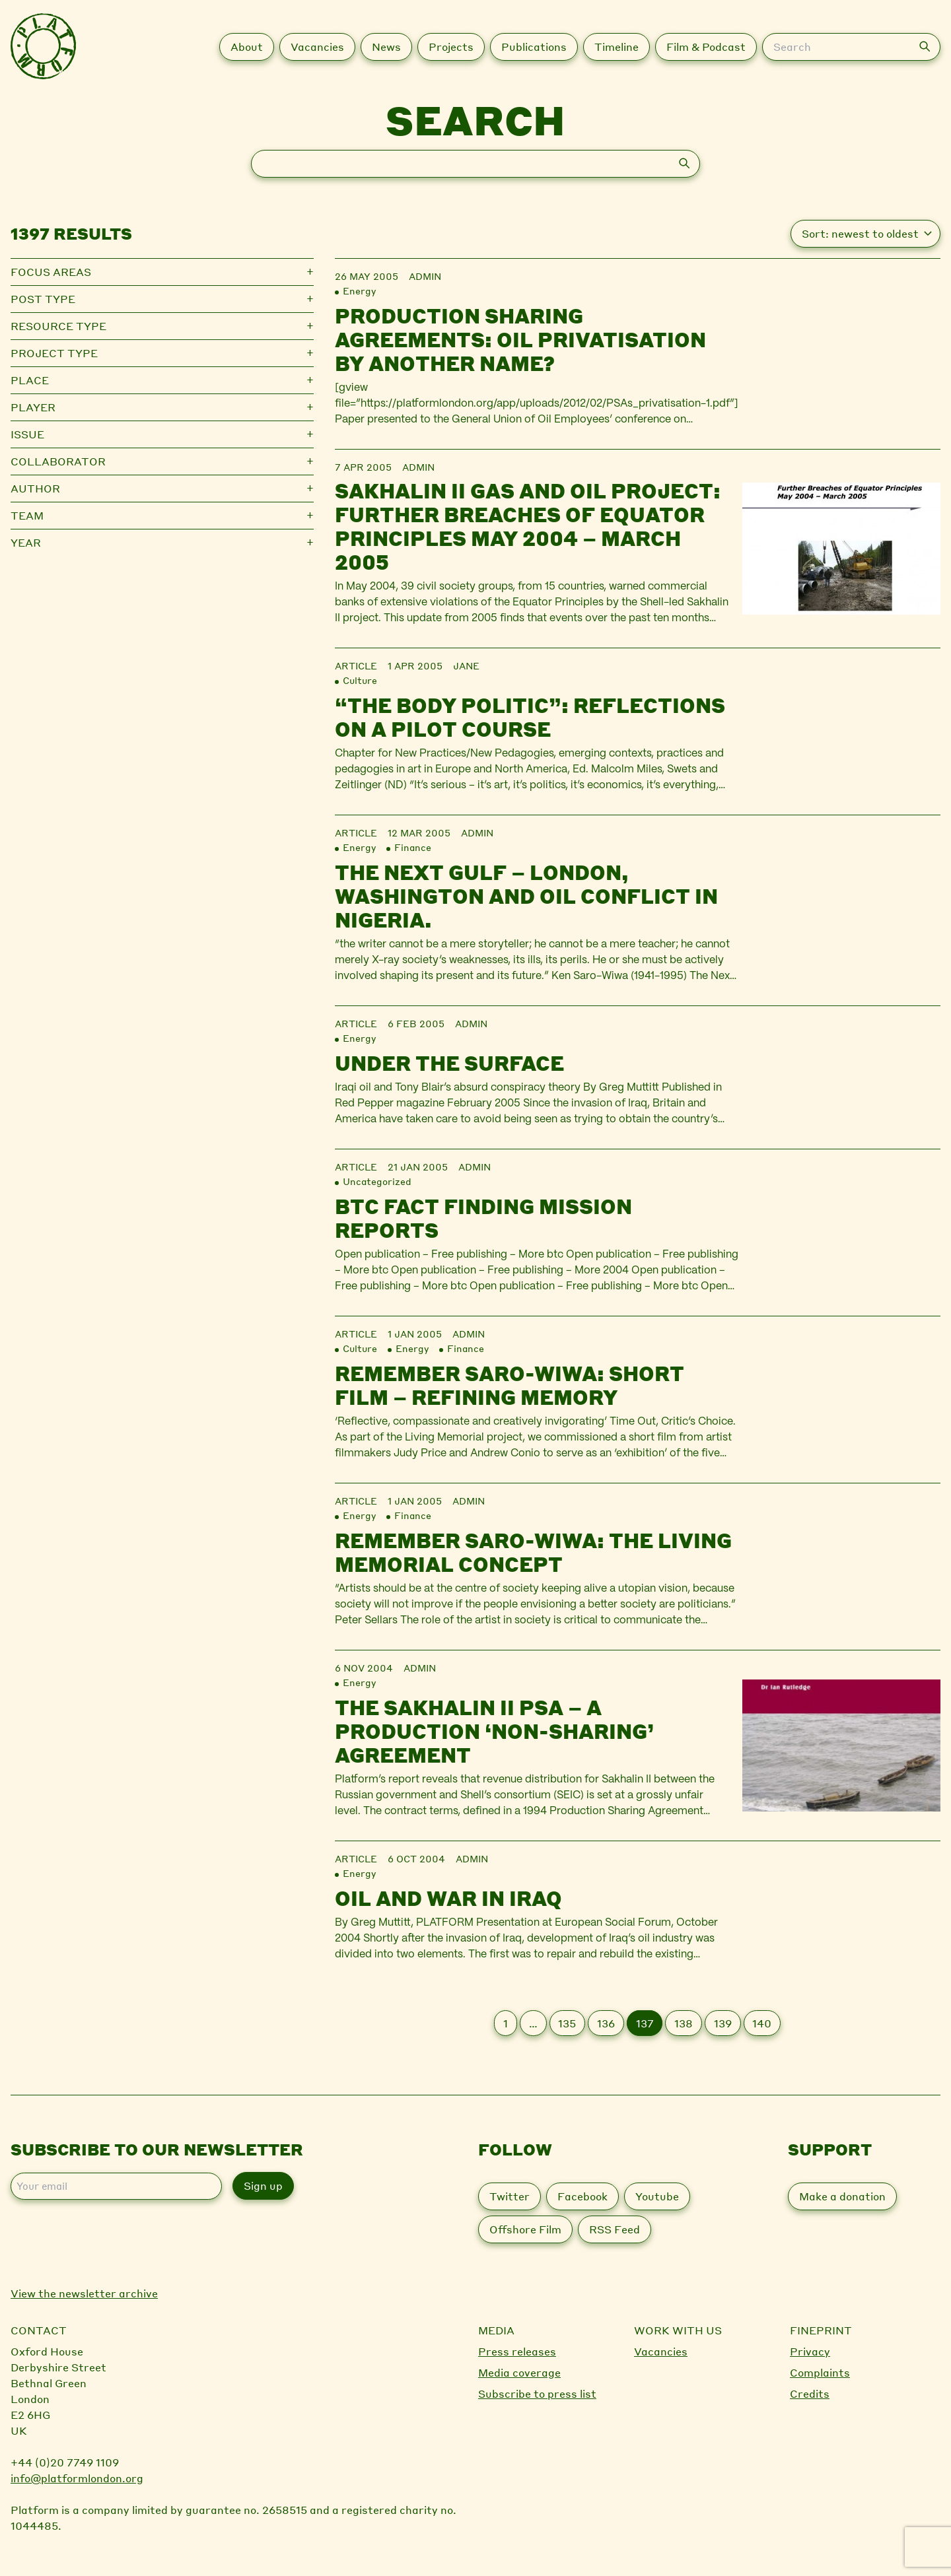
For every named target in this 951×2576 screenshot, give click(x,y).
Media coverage (519, 2372)
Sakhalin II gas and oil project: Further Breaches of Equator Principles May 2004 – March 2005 (528, 526)
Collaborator (58, 461)
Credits (809, 2393)
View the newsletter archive (84, 2293)
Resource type (58, 326)
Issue (27, 434)
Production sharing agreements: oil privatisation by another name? (520, 339)
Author (35, 488)
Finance (412, 847)
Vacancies (660, 2351)
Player (33, 407)
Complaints (820, 2372)
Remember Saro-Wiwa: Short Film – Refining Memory (509, 1385)
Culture (360, 680)
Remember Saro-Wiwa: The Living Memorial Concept (533, 1552)
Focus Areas (51, 272)
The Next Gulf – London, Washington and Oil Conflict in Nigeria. (526, 896)
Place (30, 380)
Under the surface (449, 1063)
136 (606, 2023)
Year (26, 542)
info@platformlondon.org (77, 2478)
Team (27, 515)
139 (723, 2023)
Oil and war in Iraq (448, 1898)
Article (356, 665)
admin (425, 276)
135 (567, 2023)
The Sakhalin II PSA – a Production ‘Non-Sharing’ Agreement (494, 1731)
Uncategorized (377, 1181)
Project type (54, 353)
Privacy (810, 2351)
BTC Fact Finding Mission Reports (483, 1218)
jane (466, 665)
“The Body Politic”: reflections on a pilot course (530, 717)
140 (761, 2023)
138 (683, 2023)
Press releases (517, 2351)
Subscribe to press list (537, 2393)
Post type (43, 299)
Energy (359, 290)
